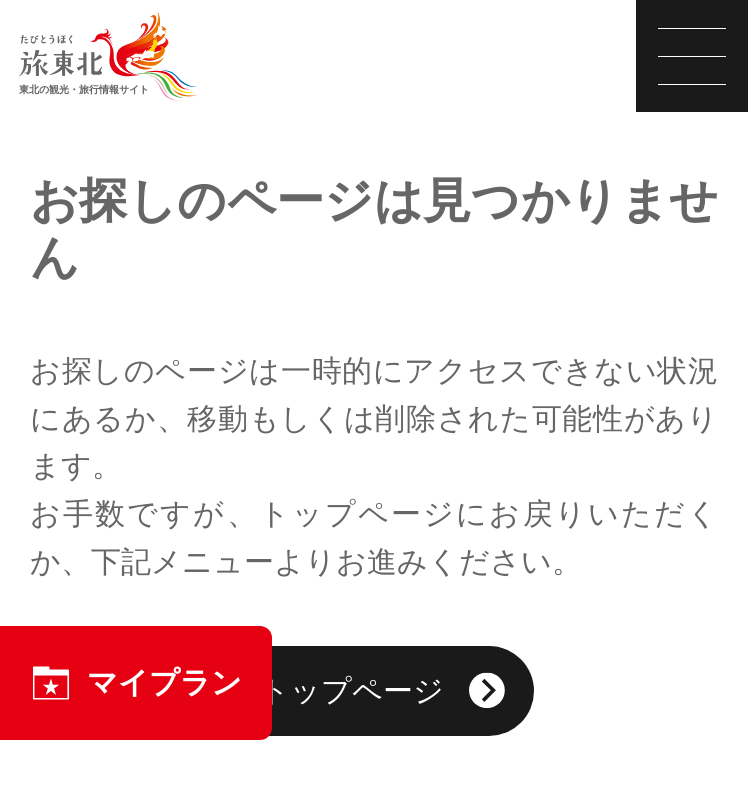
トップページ (382, 693)
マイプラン (136, 683)
